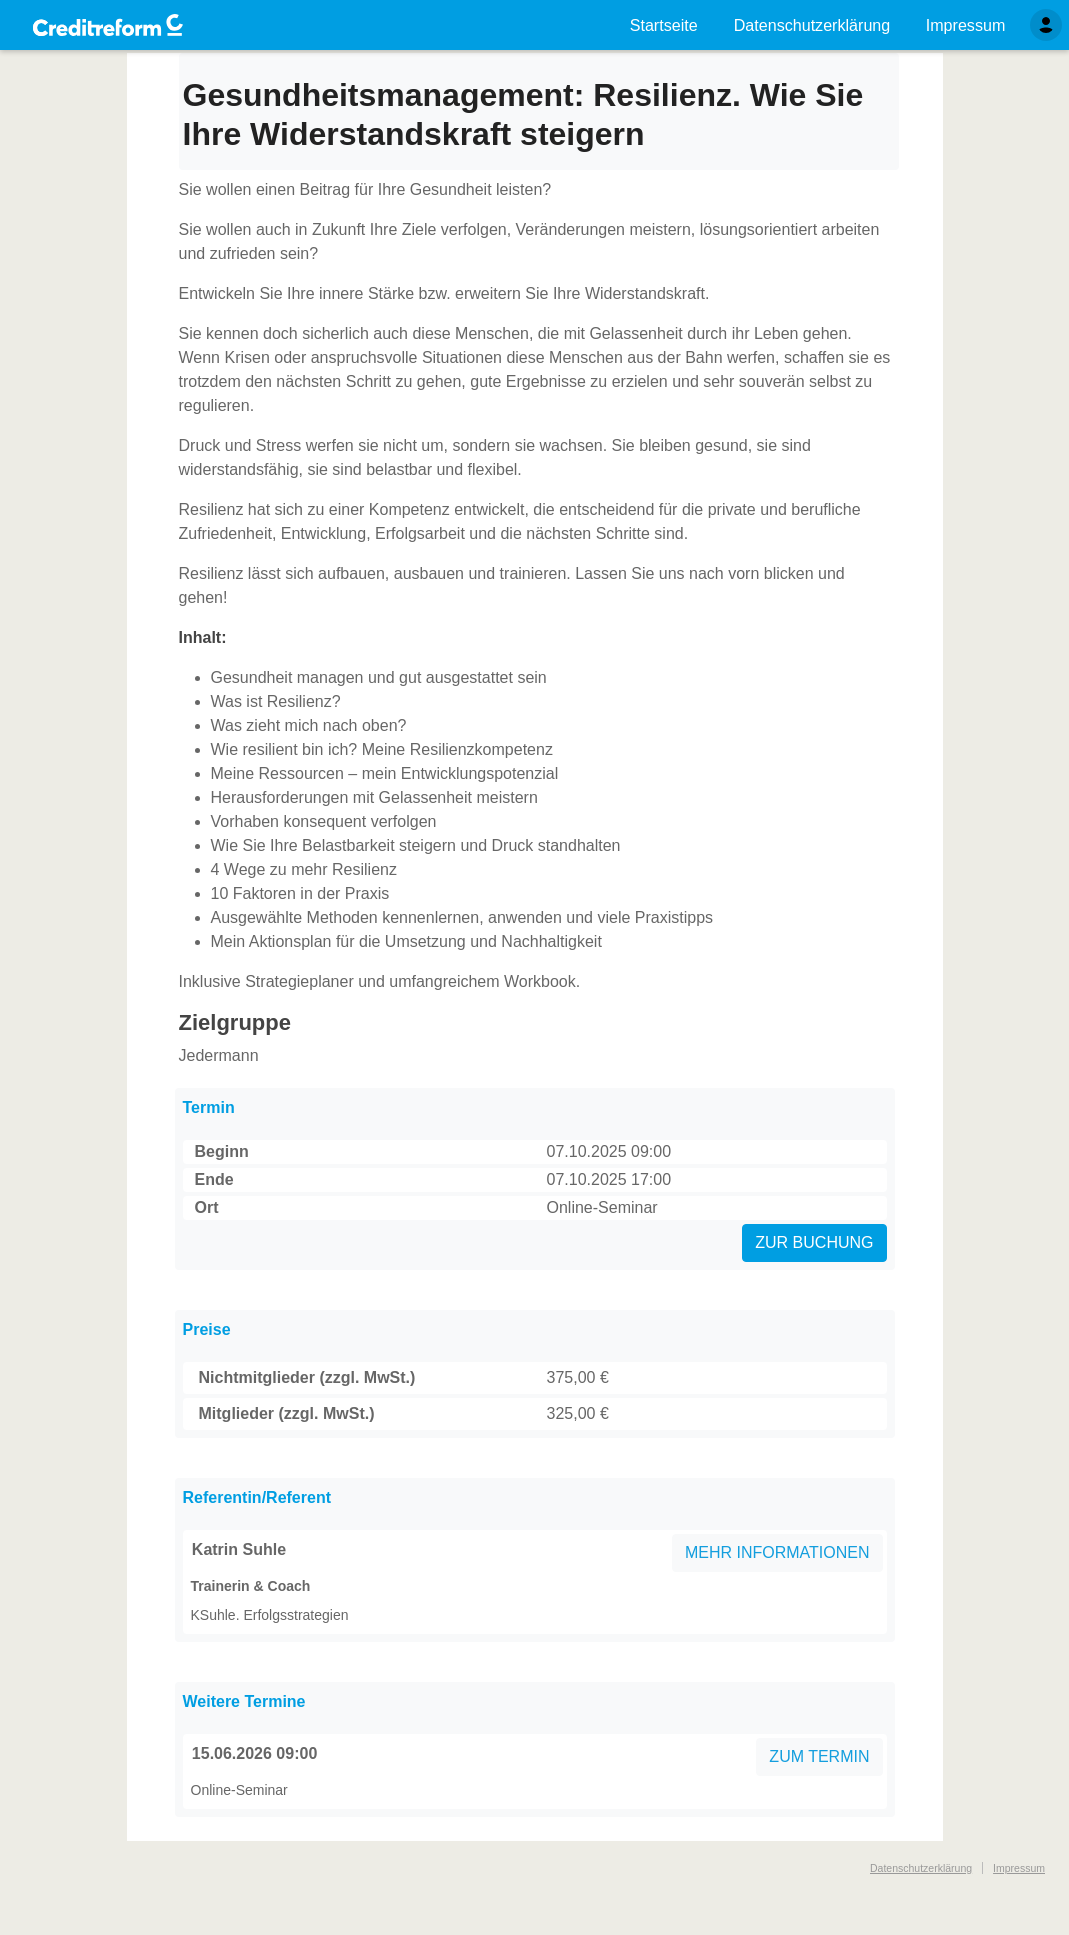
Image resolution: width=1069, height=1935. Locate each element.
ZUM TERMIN (819, 1756)
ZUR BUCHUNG (814, 1242)
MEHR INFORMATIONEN (777, 1552)
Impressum (1019, 1868)
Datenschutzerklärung (921, 1868)
